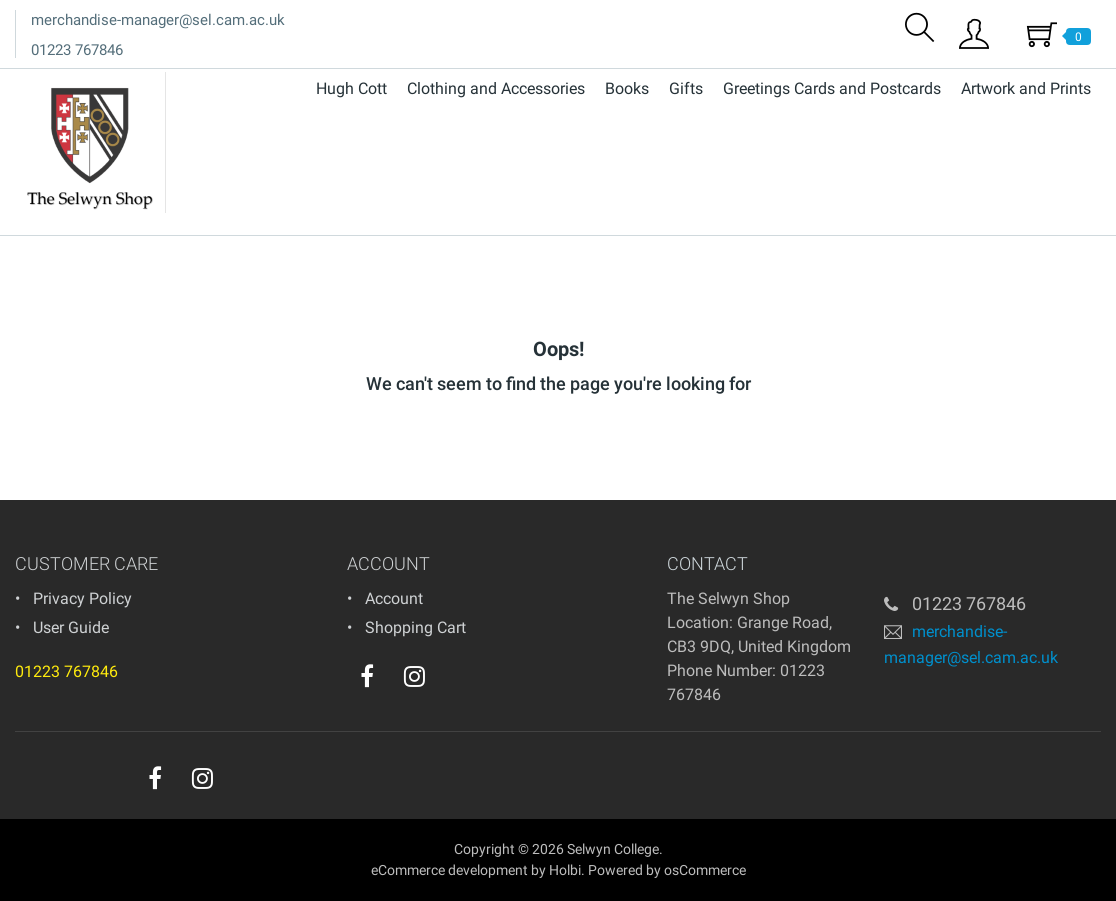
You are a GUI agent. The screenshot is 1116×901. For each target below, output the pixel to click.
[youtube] (455, 681)
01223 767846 (77, 50)
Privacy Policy (82, 598)
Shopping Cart (415, 627)
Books (627, 88)
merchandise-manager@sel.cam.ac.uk (158, 20)
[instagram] (414, 676)
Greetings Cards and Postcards (832, 88)
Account (394, 598)
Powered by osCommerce (667, 870)
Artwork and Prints (1026, 88)
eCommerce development (449, 870)
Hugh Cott (351, 88)
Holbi (565, 870)
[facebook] (367, 676)
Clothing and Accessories (496, 88)
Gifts (686, 88)
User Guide (71, 627)
